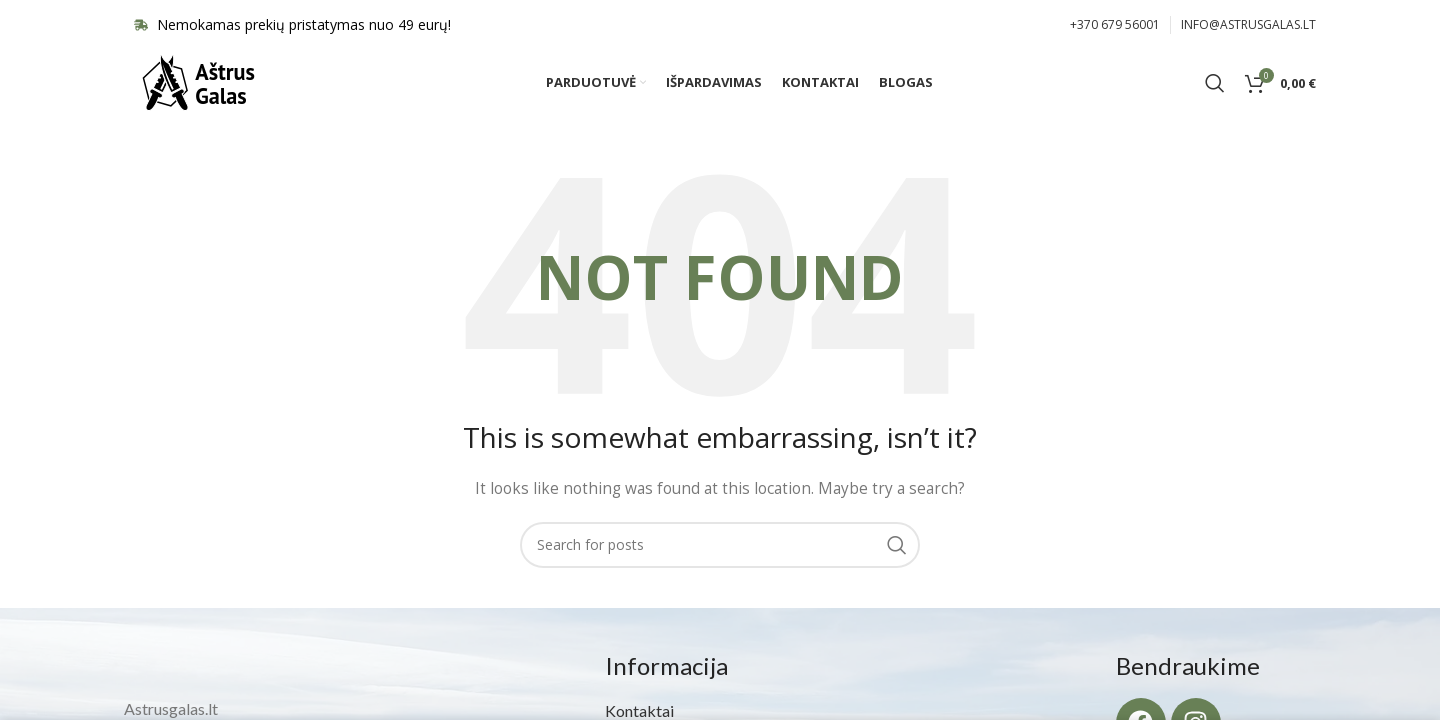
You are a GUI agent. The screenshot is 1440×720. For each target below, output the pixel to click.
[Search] (1215, 95)
